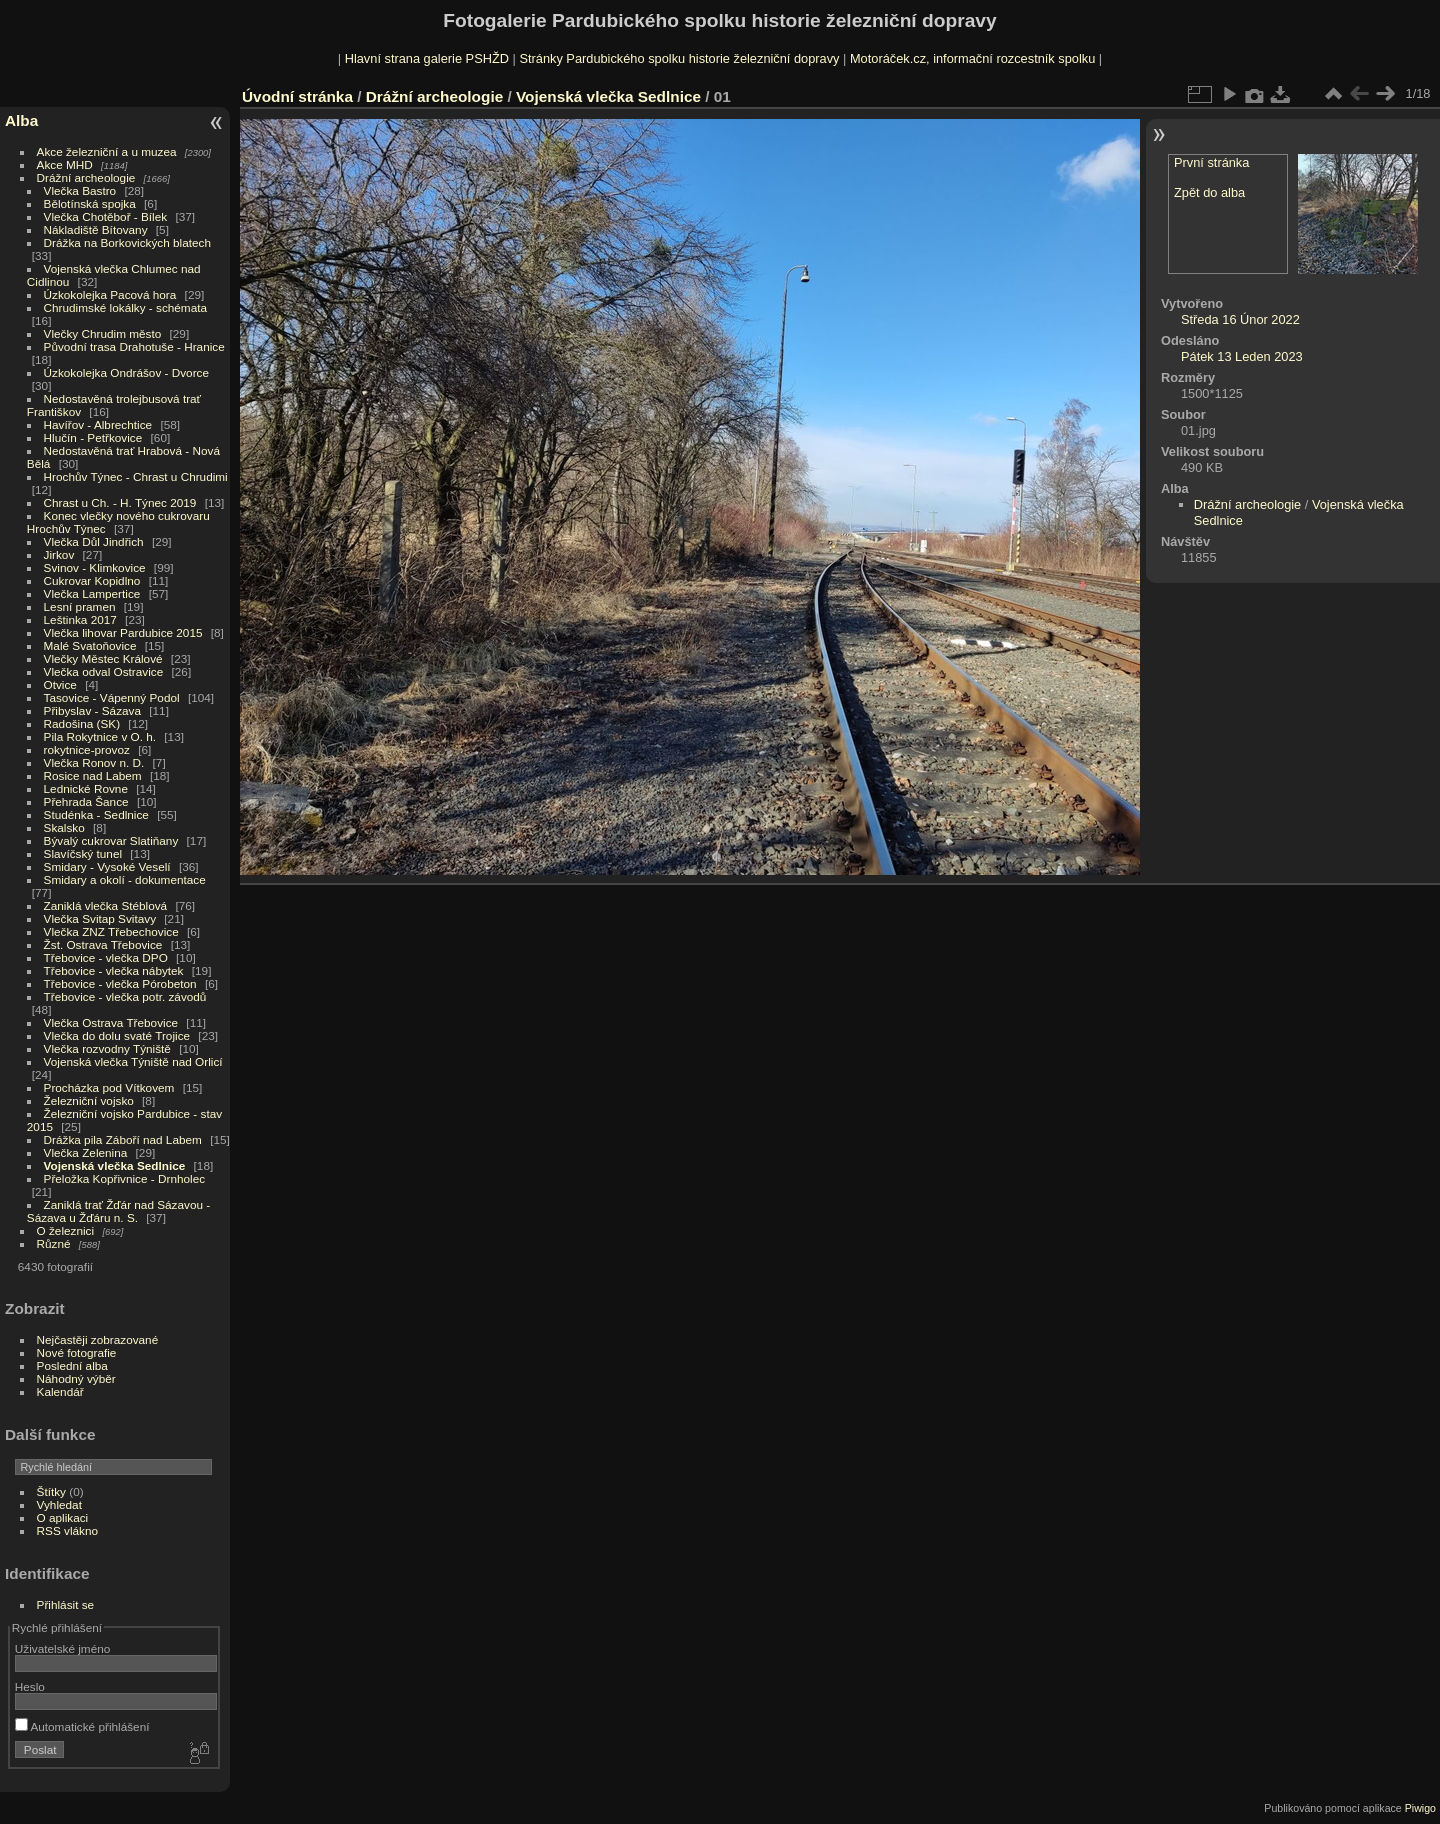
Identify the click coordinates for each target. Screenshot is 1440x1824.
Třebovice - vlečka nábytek (114, 970)
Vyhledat (59, 1504)
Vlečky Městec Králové (103, 658)
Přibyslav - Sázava (92, 710)
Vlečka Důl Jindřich (94, 541)
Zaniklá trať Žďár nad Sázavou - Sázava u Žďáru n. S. (118, 1211)
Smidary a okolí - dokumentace (125, 879)
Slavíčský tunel (83, 853)
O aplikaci (63, 1517)
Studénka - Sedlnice (96, 814)
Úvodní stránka (297, 96)
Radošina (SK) (82, 723)
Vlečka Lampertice (92, 593)
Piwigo (1420, 1808)
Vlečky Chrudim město (103, 333)
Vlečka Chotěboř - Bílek (106, 216)
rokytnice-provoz (87, 749)
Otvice (60, 684)
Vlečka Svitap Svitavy (100, 918)
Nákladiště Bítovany (96, 229)
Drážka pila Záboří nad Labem (123, 1139)
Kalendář (60, 1391)
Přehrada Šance (86, 801)
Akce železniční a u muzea (107, 151)
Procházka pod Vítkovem (109, 1087)
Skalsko (64, 827)
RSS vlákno (67, 1530)
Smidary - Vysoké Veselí (107, 866)
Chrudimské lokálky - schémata (125, 307)
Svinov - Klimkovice (95, 567)
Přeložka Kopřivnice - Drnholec (125, 1178)
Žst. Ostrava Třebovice (103, 944)
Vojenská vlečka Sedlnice (115, 1165)
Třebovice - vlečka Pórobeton (120, 983)
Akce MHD (65, 164)
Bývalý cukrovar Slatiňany (111, 840)
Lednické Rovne (86, 788)
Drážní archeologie (86, 177)
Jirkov (59, 554)
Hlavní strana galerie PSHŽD (427, 58)
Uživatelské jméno (62, 1648)
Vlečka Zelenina (86, 1152)
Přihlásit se (66, 1604)
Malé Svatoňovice (90, 645)
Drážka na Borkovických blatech (127, 242)
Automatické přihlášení (82, 1726)
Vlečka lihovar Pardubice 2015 (123, 632)
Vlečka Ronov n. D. (94, 762)
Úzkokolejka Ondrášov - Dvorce (126, 372)
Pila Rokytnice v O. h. (100, 736)
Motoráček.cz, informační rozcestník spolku (972, 58)
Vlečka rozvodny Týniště (107, 1048)
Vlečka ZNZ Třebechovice (111, 931)
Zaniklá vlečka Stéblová (106, 905)
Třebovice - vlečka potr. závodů (125, 996)
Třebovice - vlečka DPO (106, 957)
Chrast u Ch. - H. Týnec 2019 (120, 502)
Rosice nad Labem (93, 775)
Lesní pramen (80, 606)
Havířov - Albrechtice (98, 424)
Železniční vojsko (91, 1100)
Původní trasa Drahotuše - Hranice (134, 346)
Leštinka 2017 (80, 619)
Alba (21, 120)
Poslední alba (72, 1365)
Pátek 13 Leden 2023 (1242, 356)
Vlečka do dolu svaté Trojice (117, 1035)
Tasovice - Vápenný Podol (112, 697)
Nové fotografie (77, 1352)
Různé (54, 1243)
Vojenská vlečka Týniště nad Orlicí (133, 1061)
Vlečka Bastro (80, 190)
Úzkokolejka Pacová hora (110, 294)
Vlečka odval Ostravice (104, 671)
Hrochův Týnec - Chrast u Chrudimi (136, 476)
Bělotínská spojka (90, 203)
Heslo (30, 1686)
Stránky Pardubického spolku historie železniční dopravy (679, 58)
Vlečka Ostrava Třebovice (111, 1022)
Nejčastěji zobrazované (98, 1339)
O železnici (66, 1230)
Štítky (51, 1491)
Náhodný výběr (76, 1378)
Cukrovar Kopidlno (92, 580)
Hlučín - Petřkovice (93, 437)
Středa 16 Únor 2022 (1240, 319)
